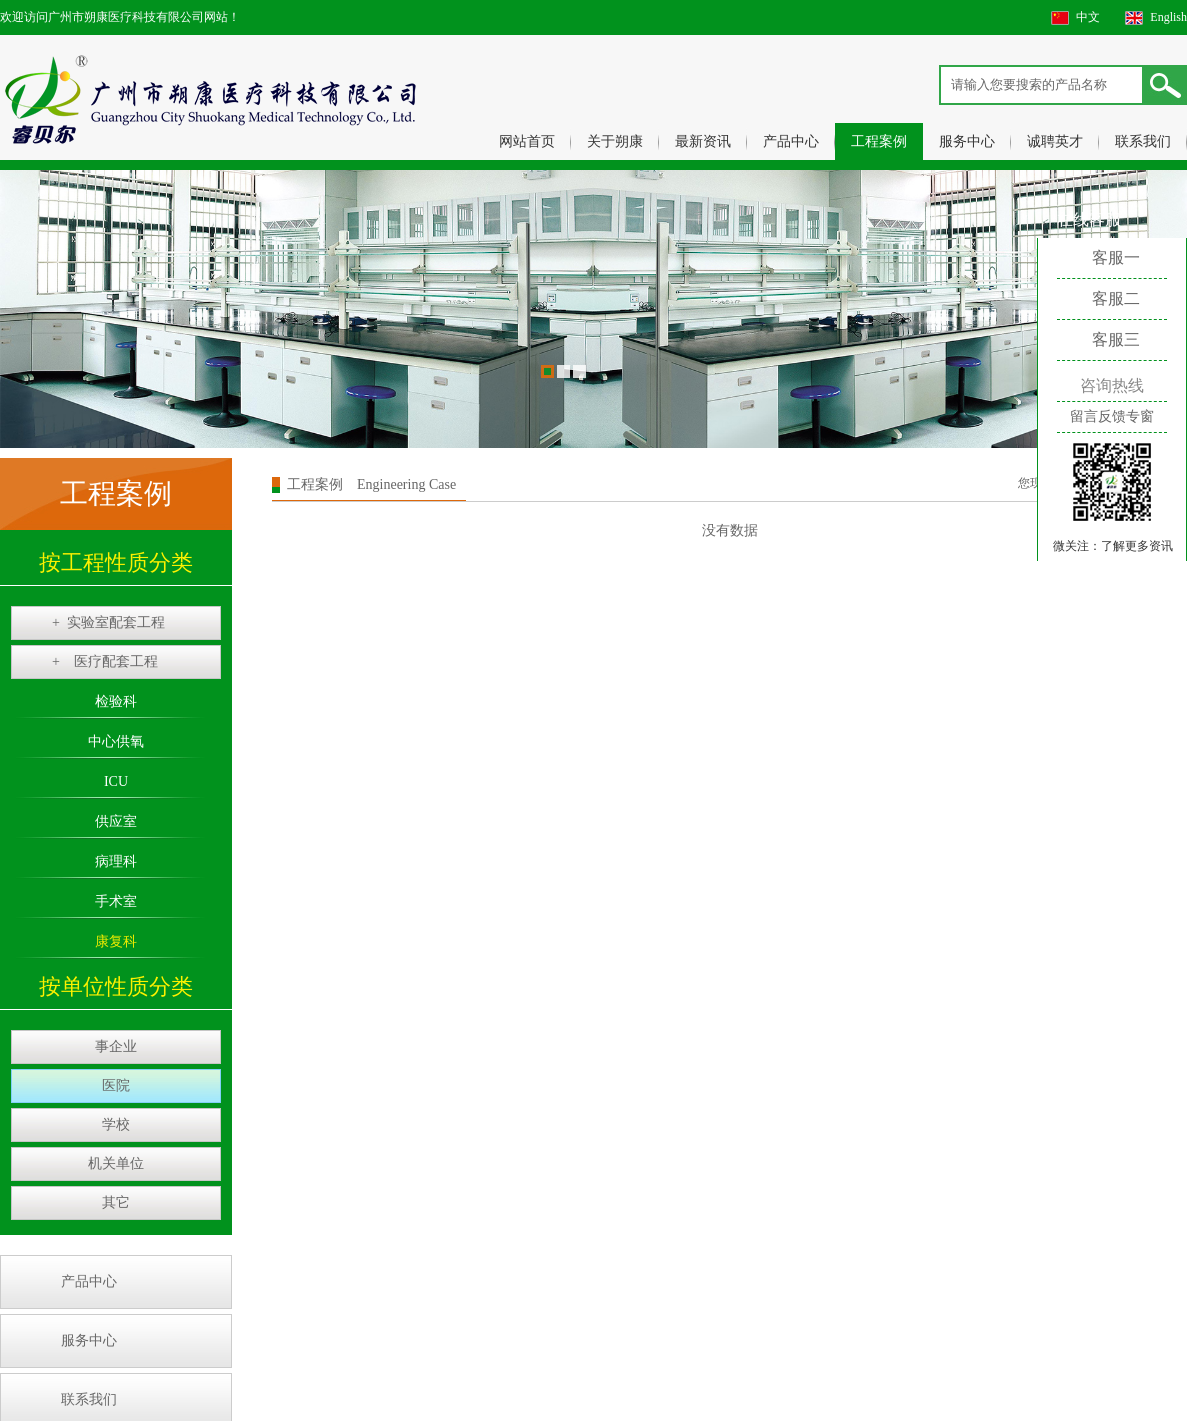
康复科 (116, 941)
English (1168, 17)
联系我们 (1143, 141)
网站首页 (527, 141)
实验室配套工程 (108, 623)
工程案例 (879, 141)
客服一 (1116, 257)
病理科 (116, 861)
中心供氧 (116, 741)
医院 (116, 1085)
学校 (116, 1124)
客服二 (1116, 298)
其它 (116, 1202)
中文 (1088, 17)
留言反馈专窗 (1112, 416)
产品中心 (791, 141)
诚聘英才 (1055, 141)
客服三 (1116, 339)
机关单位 (116, 1163)
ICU (116, 781)
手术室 (116, 901)
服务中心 (967, 141)
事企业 (116, 1046)
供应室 (116, 821)
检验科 (116, 701)
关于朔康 (615, 141)
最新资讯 (703, 141)
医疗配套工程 (105, 662)
